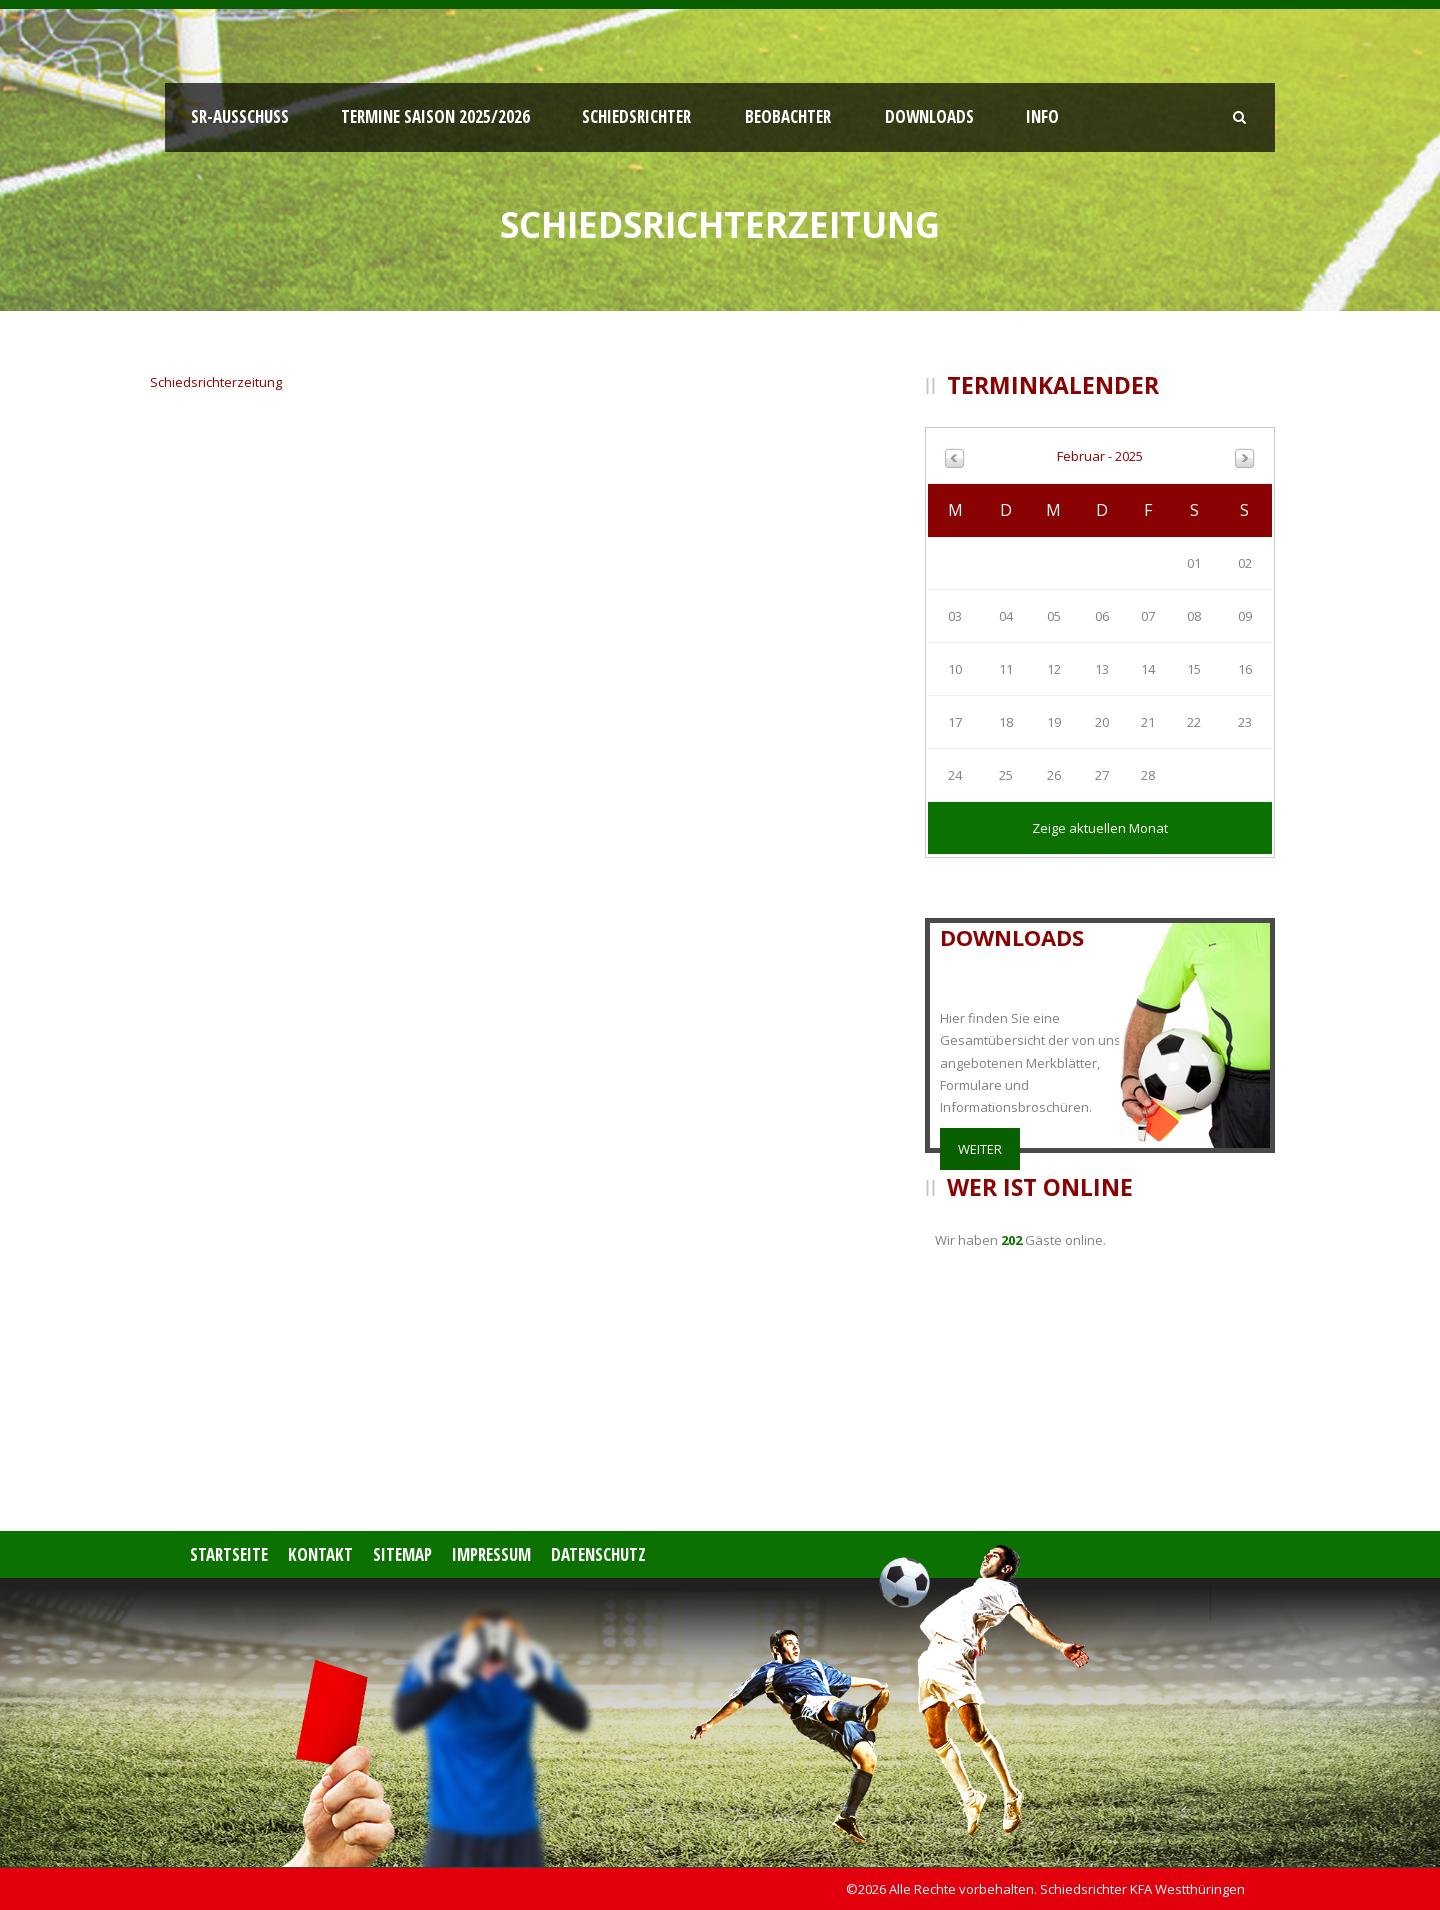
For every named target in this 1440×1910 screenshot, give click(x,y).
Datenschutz (598, 1554)
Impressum (491, 1554)
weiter (980, 1149)
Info (1042, 116)
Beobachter (788, 116)
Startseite (229, 1554)
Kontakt (320, 1554)
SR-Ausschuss (240, 116)
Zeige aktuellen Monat (1100, 828)
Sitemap (402, 1554)
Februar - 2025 (1100, 456)
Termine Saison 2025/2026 (435, 116)
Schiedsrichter (636, 116)
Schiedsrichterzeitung (216, 382)
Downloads (929, 116)
